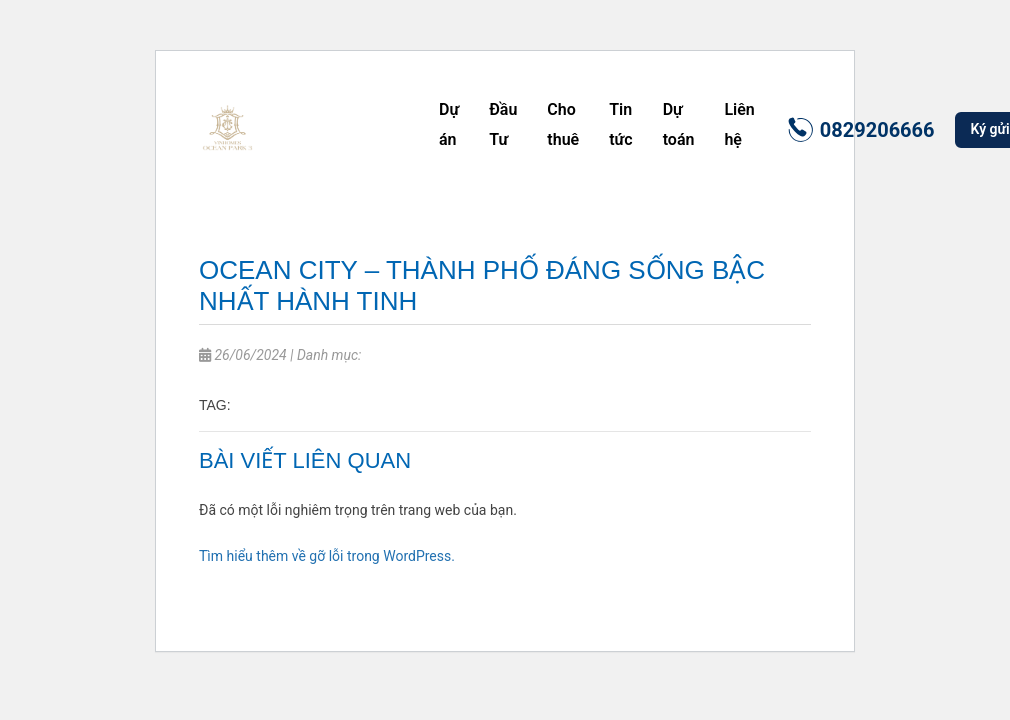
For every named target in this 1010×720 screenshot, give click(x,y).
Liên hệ (739, 124)
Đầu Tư (503, 124)
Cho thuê (563, 124)
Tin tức (620, 124)
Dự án (449, 124)
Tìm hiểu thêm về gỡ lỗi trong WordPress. (327, 556)
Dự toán (679, 124)
